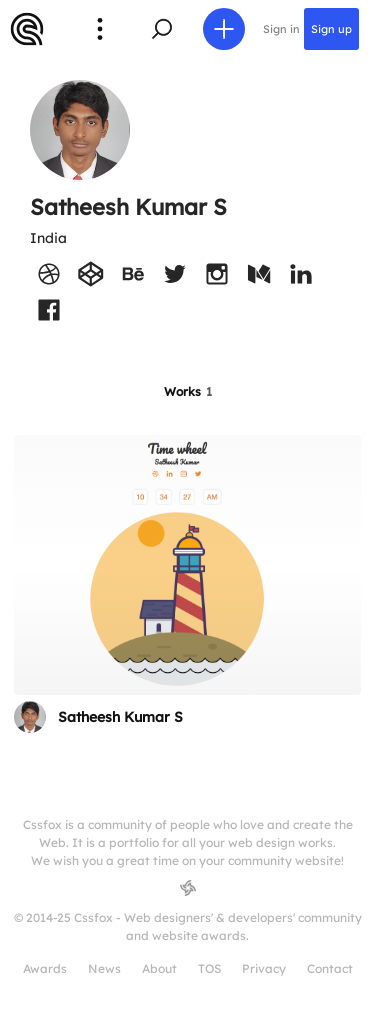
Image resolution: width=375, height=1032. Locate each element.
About (159, 968)
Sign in (281, 29)
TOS (209, 968)
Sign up (331, 29)
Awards (45, 968)
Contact (330, 968)
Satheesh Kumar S (120, 717)
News (104, 968)
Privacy (264, 968)
